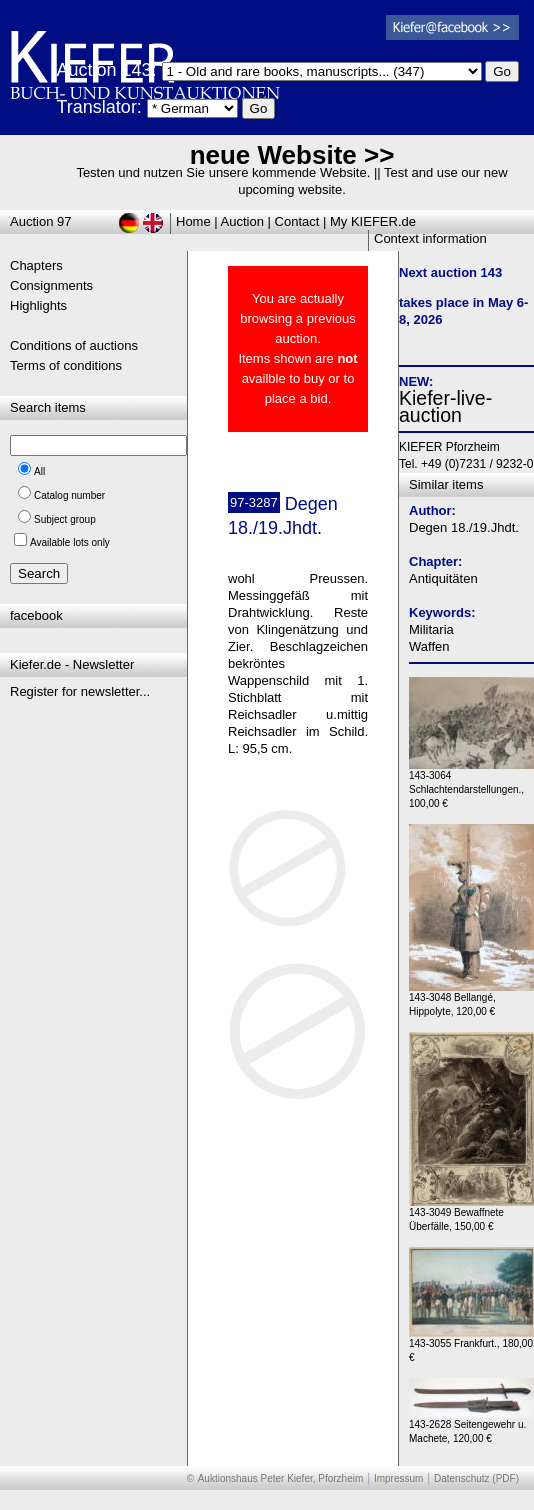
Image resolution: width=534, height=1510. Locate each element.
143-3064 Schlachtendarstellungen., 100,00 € (471, 784)
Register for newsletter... (80, 691)
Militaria (431, 629)
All (39, 471)
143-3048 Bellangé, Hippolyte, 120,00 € (471, 999)
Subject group (65, 519)
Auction (242, 221)
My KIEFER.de (373, 221)
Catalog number (69, 495)
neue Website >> (292, 155)
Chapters (36, 265)
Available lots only (70, 542)
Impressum (398, 1478)
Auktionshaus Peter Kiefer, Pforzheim (281, 1478)
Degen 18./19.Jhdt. (464, 527)
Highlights (38, 305)
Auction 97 (40, 221)
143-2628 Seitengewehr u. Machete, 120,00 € (471, 1426)
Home (193, 221)
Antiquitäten (443, 578)
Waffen (429, 646)
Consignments (51, 285)
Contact (297, 221)
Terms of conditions (66, 365)
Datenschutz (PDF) (476, 1478)
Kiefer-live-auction (445, 406)
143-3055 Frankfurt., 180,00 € (471, 1345)
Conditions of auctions (74, 345)
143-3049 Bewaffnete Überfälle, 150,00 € (471, 1214)
